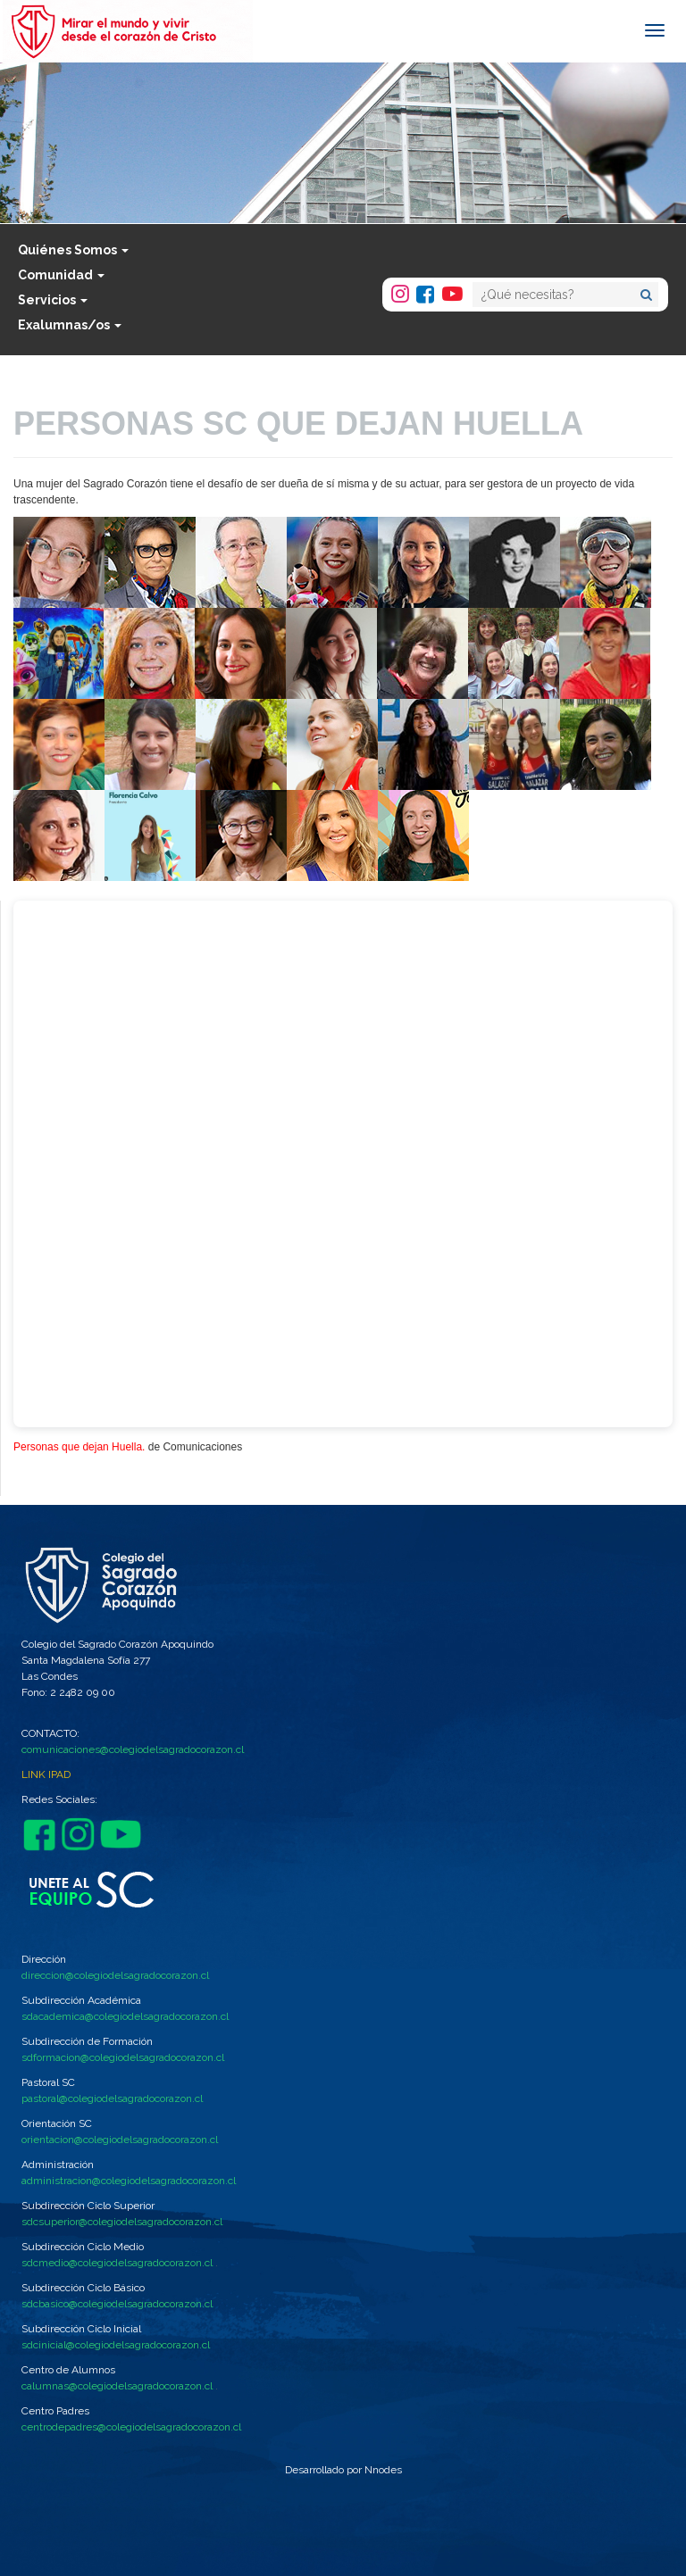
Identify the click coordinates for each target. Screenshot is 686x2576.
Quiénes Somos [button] (73, 250)
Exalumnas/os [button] (69, 325)
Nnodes (383, 2470)
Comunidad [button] (61, 275)
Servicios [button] (53, 300)
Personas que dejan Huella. (79, 1447)
